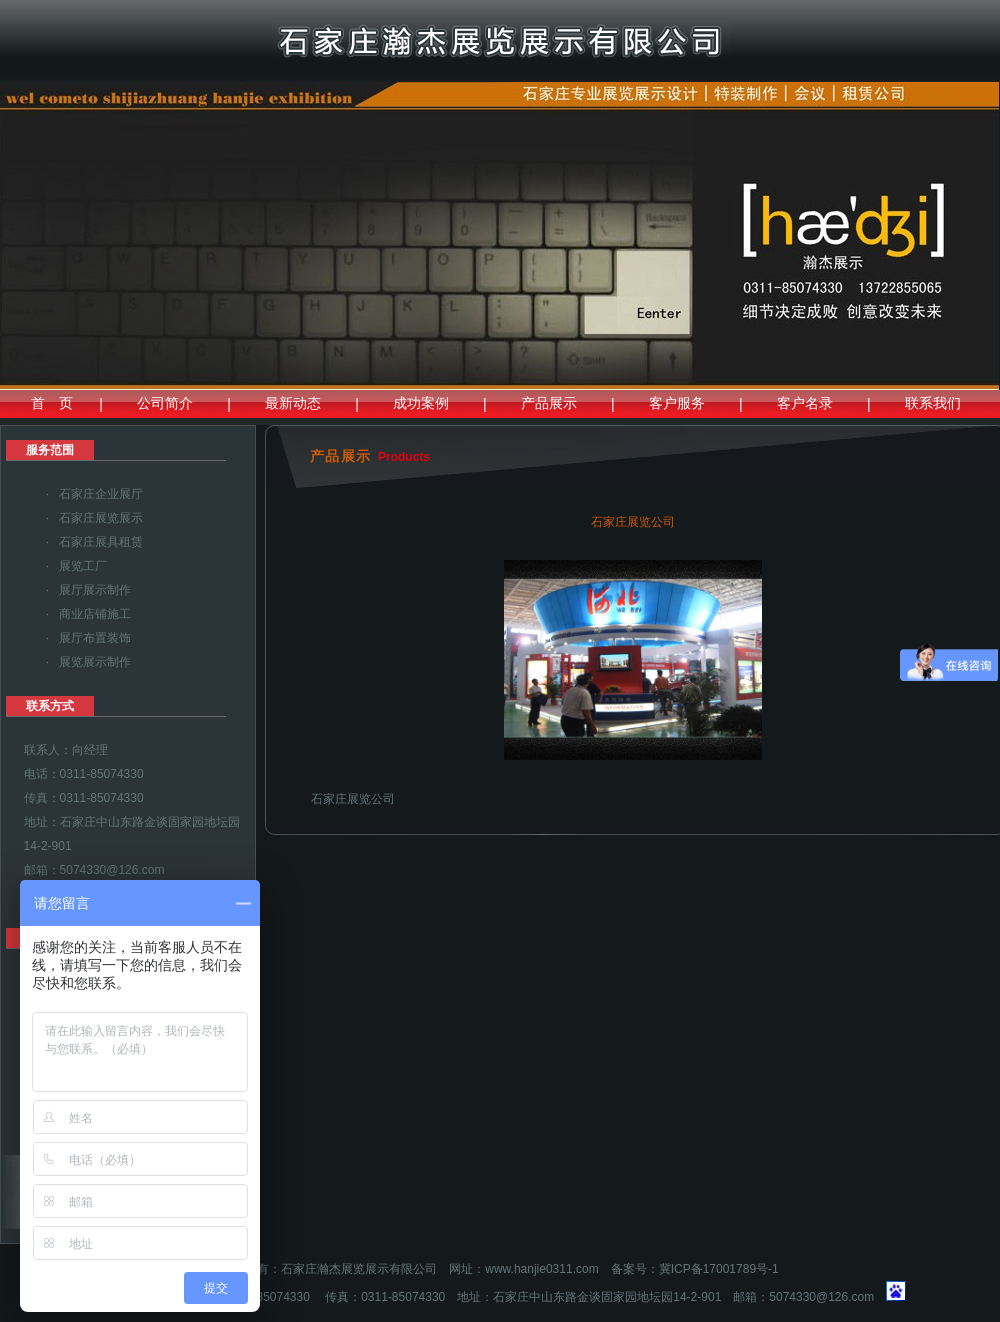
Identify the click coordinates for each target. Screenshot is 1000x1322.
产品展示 (549, 403)
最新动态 (293, 403)
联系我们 (933, 403)
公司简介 (165, 403)
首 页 (52, 403)
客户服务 (677, 403)
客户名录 (805, 403)
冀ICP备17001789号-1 (719, 1269)
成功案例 (421, 403)
